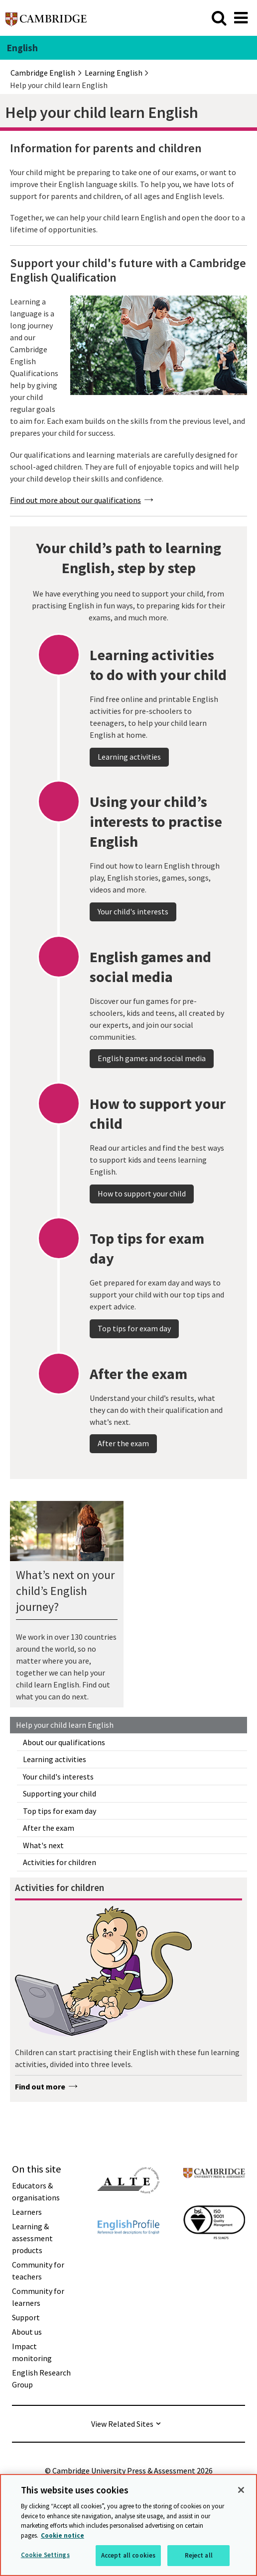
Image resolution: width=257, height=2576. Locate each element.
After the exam (48, 1828)
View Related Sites (122, 2424)
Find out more (40, 2086)
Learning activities (54, 1759)
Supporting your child (59, 1793)
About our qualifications (64, 1742)
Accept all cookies (128, 2555)
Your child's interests (58, 1777)
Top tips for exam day (59, 1811)
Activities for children (59, 1862)
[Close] (241, 2490)
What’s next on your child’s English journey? (65, 1590)
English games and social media (152, 1083)
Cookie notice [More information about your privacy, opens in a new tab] (62, 2535)
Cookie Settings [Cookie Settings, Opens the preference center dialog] (45, 2555)
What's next (43, 1845)
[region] (128, 2525)
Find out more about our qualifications (75, 500)
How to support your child (142, 1218)
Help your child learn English (65, 1725)
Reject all (199, 2555)
